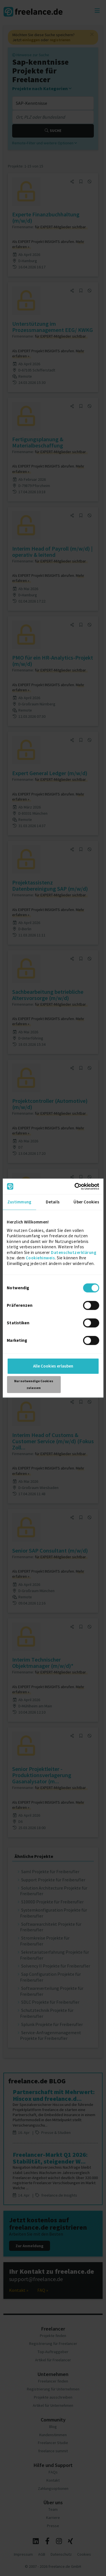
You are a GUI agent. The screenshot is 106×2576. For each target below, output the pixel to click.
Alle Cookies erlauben (53, 1366)
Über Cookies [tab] (86, 1202)
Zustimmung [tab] (19, 1202)
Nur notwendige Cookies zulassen (33, 1384)
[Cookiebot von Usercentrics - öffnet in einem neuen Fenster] (75, 1186)
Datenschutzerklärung (73, 1252)
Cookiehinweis (40, 1257)
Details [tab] (53, 1202)
